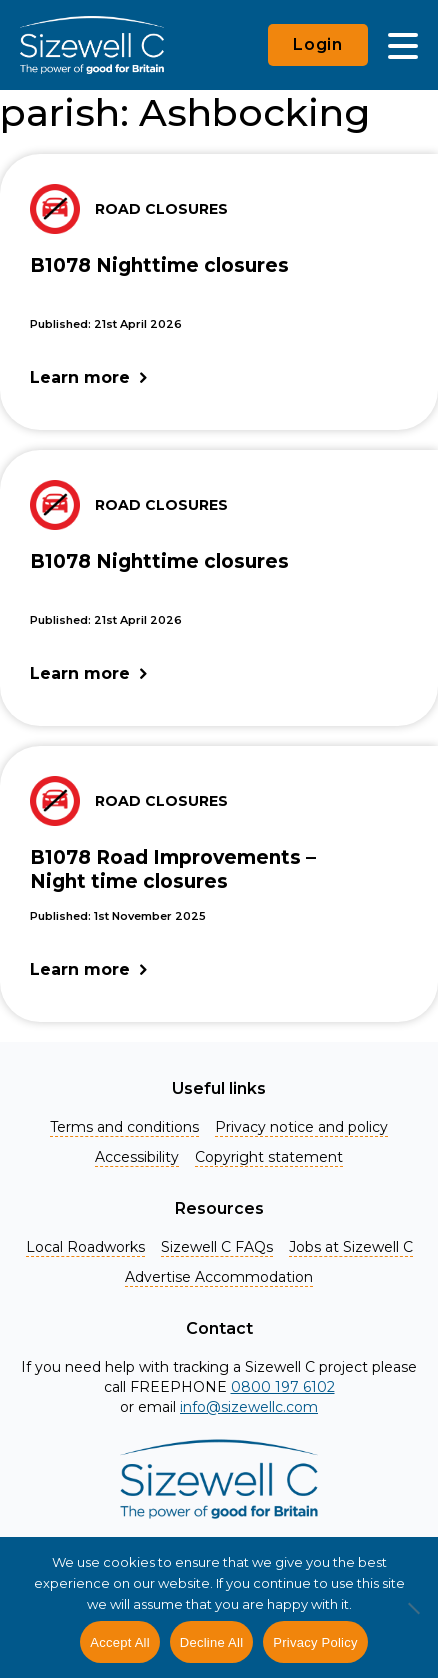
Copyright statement (269, 1157)
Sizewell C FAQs (217, 1247)
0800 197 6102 (283, 1387)
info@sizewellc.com (249, 1407)
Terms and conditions (124, 1127)
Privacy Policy (315, 1642)
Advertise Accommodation (219, 1277)
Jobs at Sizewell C (351, 1247)
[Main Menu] (403, 45)
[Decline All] (413, 1619)
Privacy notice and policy (301, 1127)
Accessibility (137, 1157)
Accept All (120, 1642)
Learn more (80, 377)
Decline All (211, 1642)
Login (318, 44)
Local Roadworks (85, 1247)
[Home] (92, 45)
